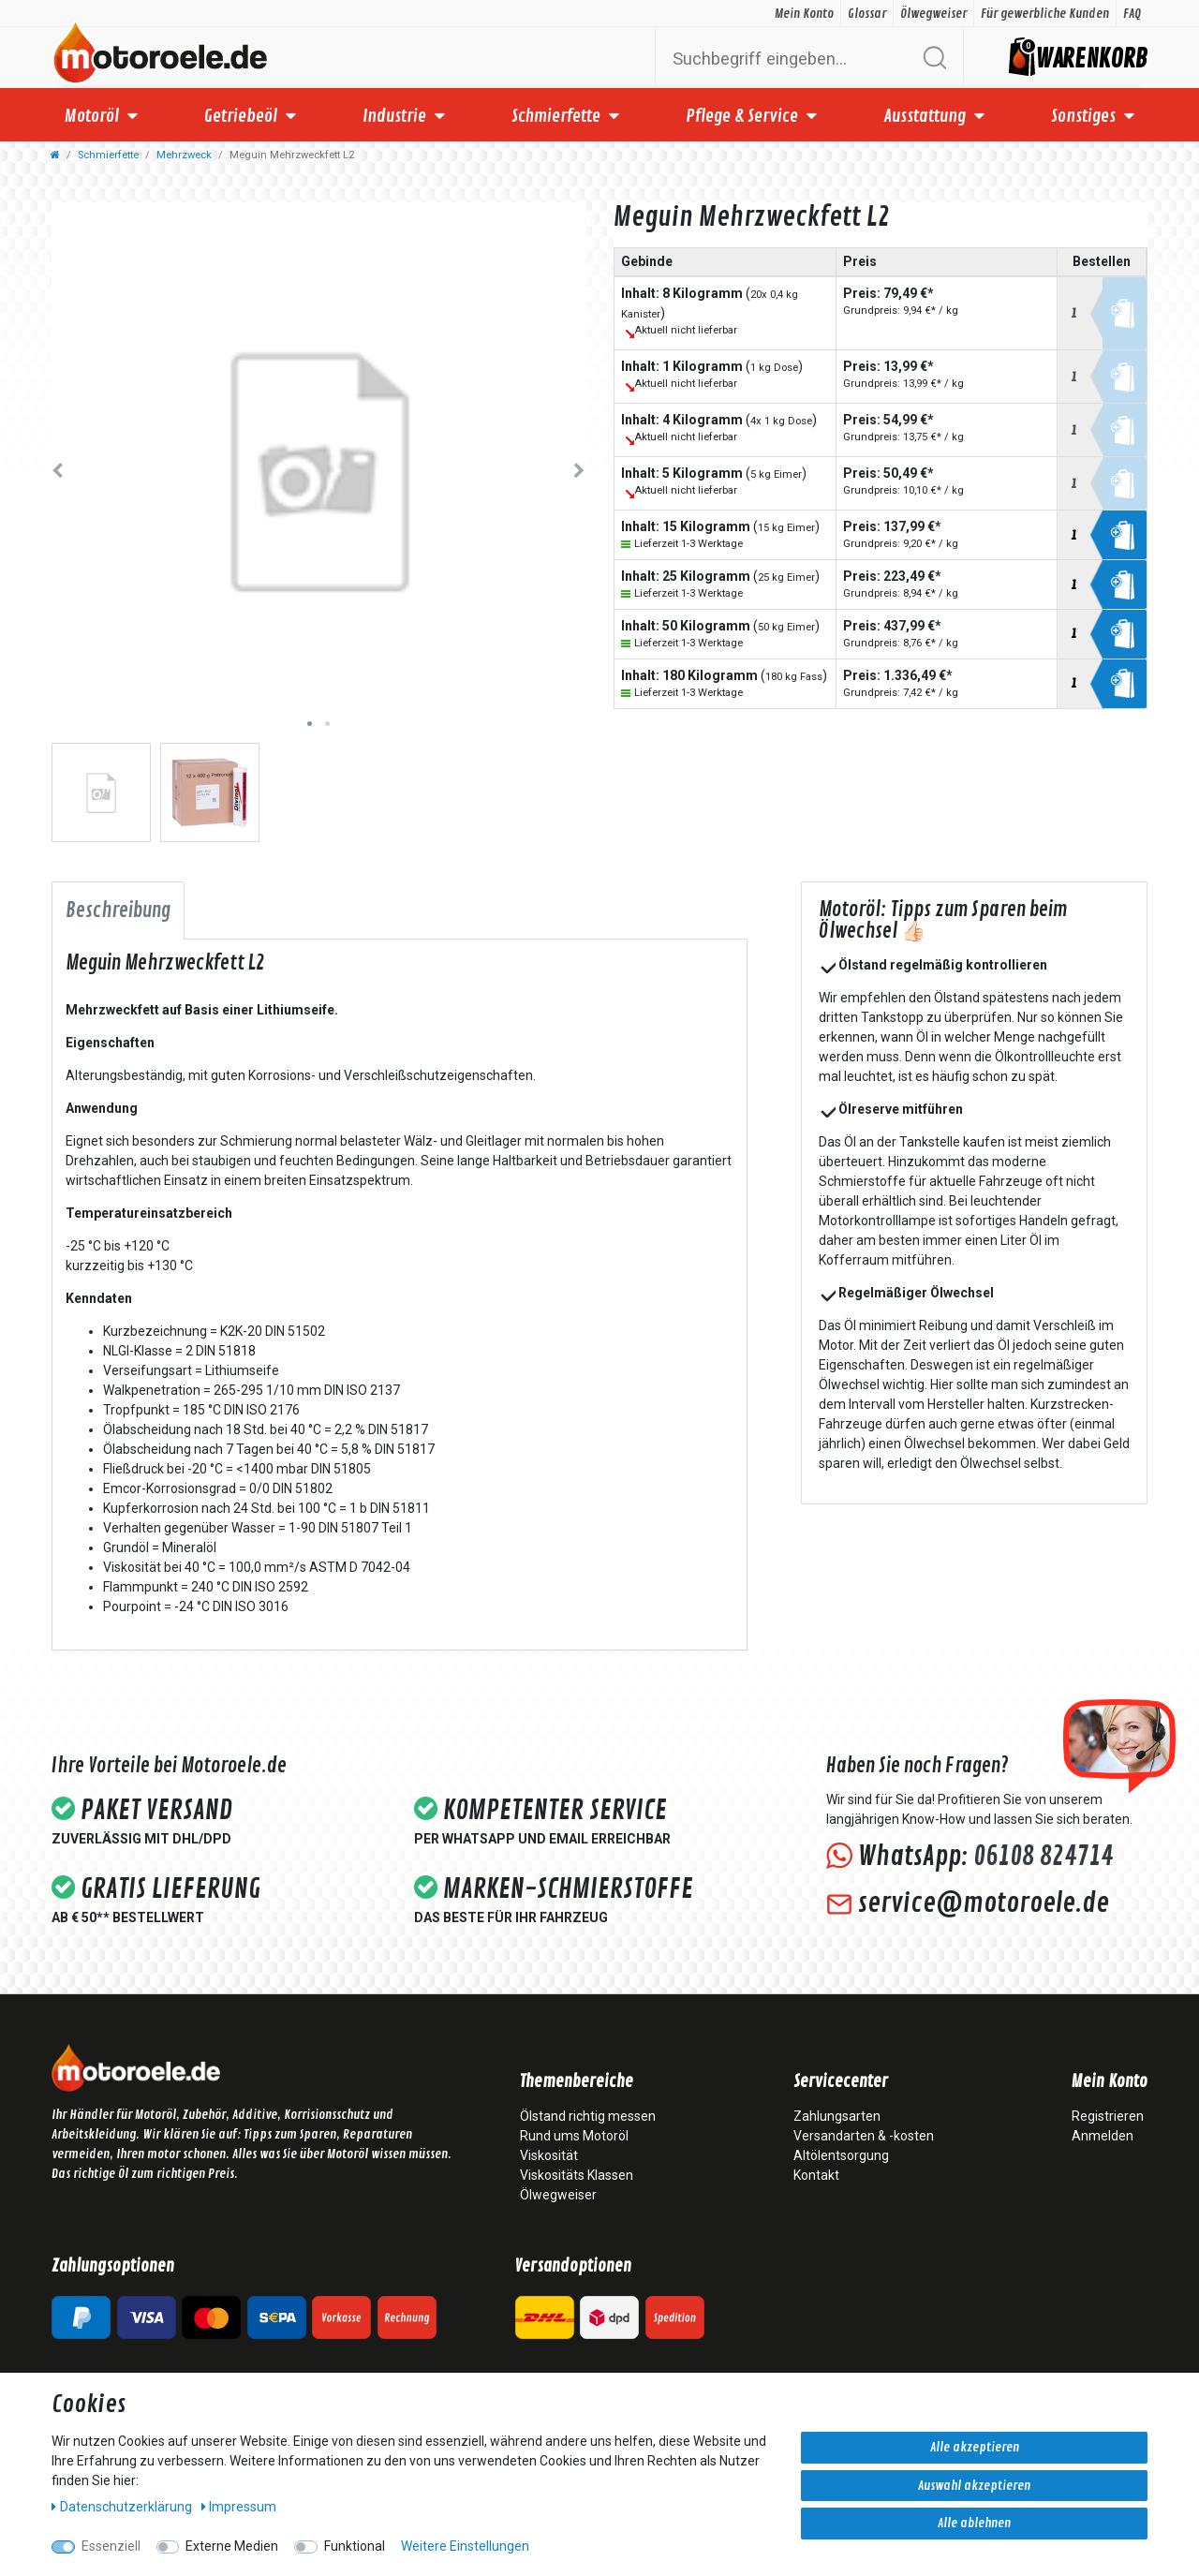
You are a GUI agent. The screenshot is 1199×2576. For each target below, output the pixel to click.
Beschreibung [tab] (118, 910)
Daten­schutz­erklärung (123, 2506)
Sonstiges (1083, 116)
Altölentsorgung (841, 2155)
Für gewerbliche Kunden (1045, 14)
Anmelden (1102, 2135)
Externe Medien (231, 2546)
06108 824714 (1043, 1856)
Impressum (239, 2506)
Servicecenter (840, 2082)
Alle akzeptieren (974, 2447)
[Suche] (934, 57)
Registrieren (1108, 2116)
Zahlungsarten (837, 2116)
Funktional (354, 2546)
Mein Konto (804, 14)
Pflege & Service (742, 116)
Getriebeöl (240, 116)
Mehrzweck (184, 155)
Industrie (394, 116)
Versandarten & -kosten (863, 2135)
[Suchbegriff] (787, 57)
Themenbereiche (576, 2082)
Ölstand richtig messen (588, 2116)
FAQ (1132, 14)
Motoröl (92, 116)
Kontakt (816, 2175)
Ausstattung (924, 116)
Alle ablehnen (974, 2523)
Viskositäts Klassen (576, 2175)
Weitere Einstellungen (465, 2546)
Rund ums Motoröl (574, 2135)
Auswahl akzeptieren (974, 2486)
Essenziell (111, 2546)
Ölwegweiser (933, 14)
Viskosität (549, 2155)
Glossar (867, 14)
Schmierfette (555, 116)
